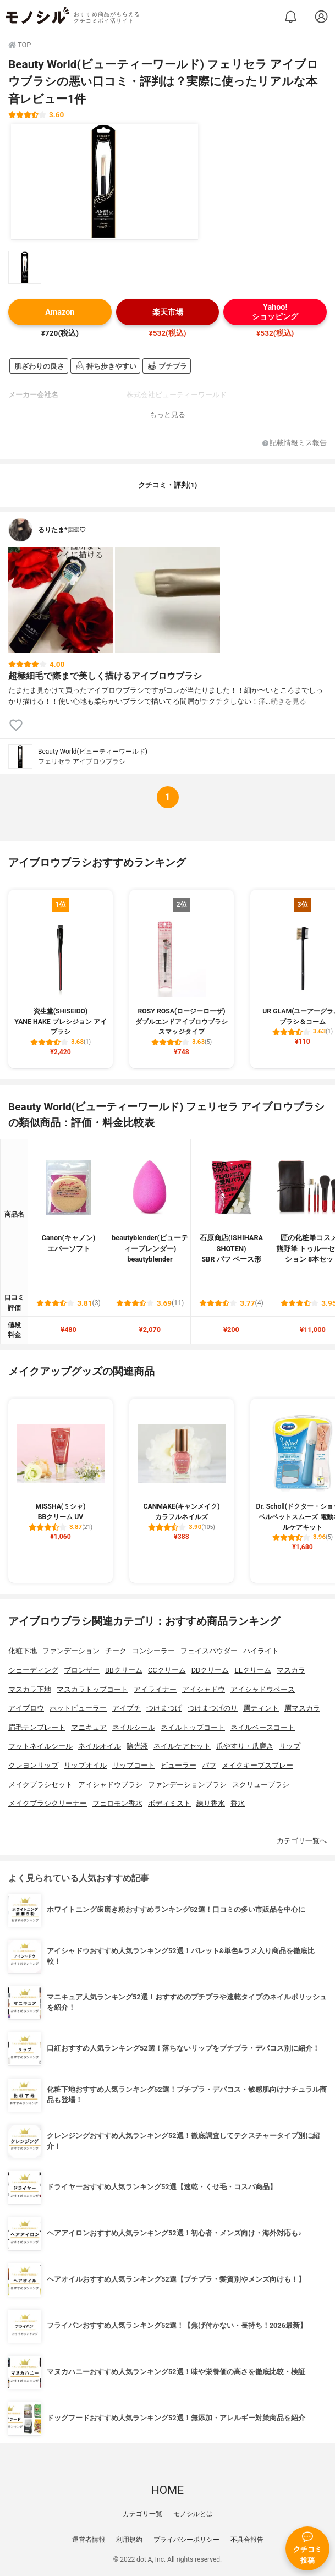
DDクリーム (210, 1670)
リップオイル (85, 1765)
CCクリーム (167, 1670)
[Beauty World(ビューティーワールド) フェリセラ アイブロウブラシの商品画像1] (104, 181)
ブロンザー (82, 1670)
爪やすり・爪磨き (244, 1746)
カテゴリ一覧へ (302, 1841)
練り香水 (210, 1803)
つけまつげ (164, 1708)
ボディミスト (169, 1803)
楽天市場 (167, 312)
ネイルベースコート (262, 1727)
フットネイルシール (40, 1746)
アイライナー (155, 1689)
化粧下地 (22, 1651)
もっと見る (167, 414)
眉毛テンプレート (36, 1727)
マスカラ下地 (29, 1689)
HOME (167, 2490)
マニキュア (89, 1727)
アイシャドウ (203, 1689)
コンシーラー (153, 1651)
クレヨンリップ (33, 1765)
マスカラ (291, 1670)
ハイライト (261, 1651)
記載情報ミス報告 (294, 443)
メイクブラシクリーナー (47, 1803)
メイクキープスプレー (257, 1765)
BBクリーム (123, 1670)
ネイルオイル (99, 1746)
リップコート (133, 1765)
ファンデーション (71, 1651)
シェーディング (33, 1670)
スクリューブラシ (260, 1784)
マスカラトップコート (92, 1689)
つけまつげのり (213, 1708)
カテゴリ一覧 (142, 2514)
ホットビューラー (78, 1708)
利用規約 (129, 2540)
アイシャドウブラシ (110, 1784)
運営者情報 (88, 2540)
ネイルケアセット (182, 1746)
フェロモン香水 (117, 1803)
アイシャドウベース (262, 1689)
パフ (209, 1765)
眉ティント (261, 1708)
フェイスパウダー (209, 1651)
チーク (116, 1651)
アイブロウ (26, 1708)
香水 (237, 1803)
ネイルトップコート (193, 1727)
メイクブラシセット (40, 1784)
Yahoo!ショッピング (275, 312)
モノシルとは (193, 2514)
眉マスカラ (302, 1708)
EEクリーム (252, 1670)
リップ (289, 1746)
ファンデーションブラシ (187, 1784)
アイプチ (126, 1708)
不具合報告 (246, 2540)
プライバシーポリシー (186, 2540)
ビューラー (178, 1765)
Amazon (59, 312)
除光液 (137, 1746)
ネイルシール (133, 1727)
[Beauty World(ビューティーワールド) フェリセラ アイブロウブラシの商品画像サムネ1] (24, 267)
